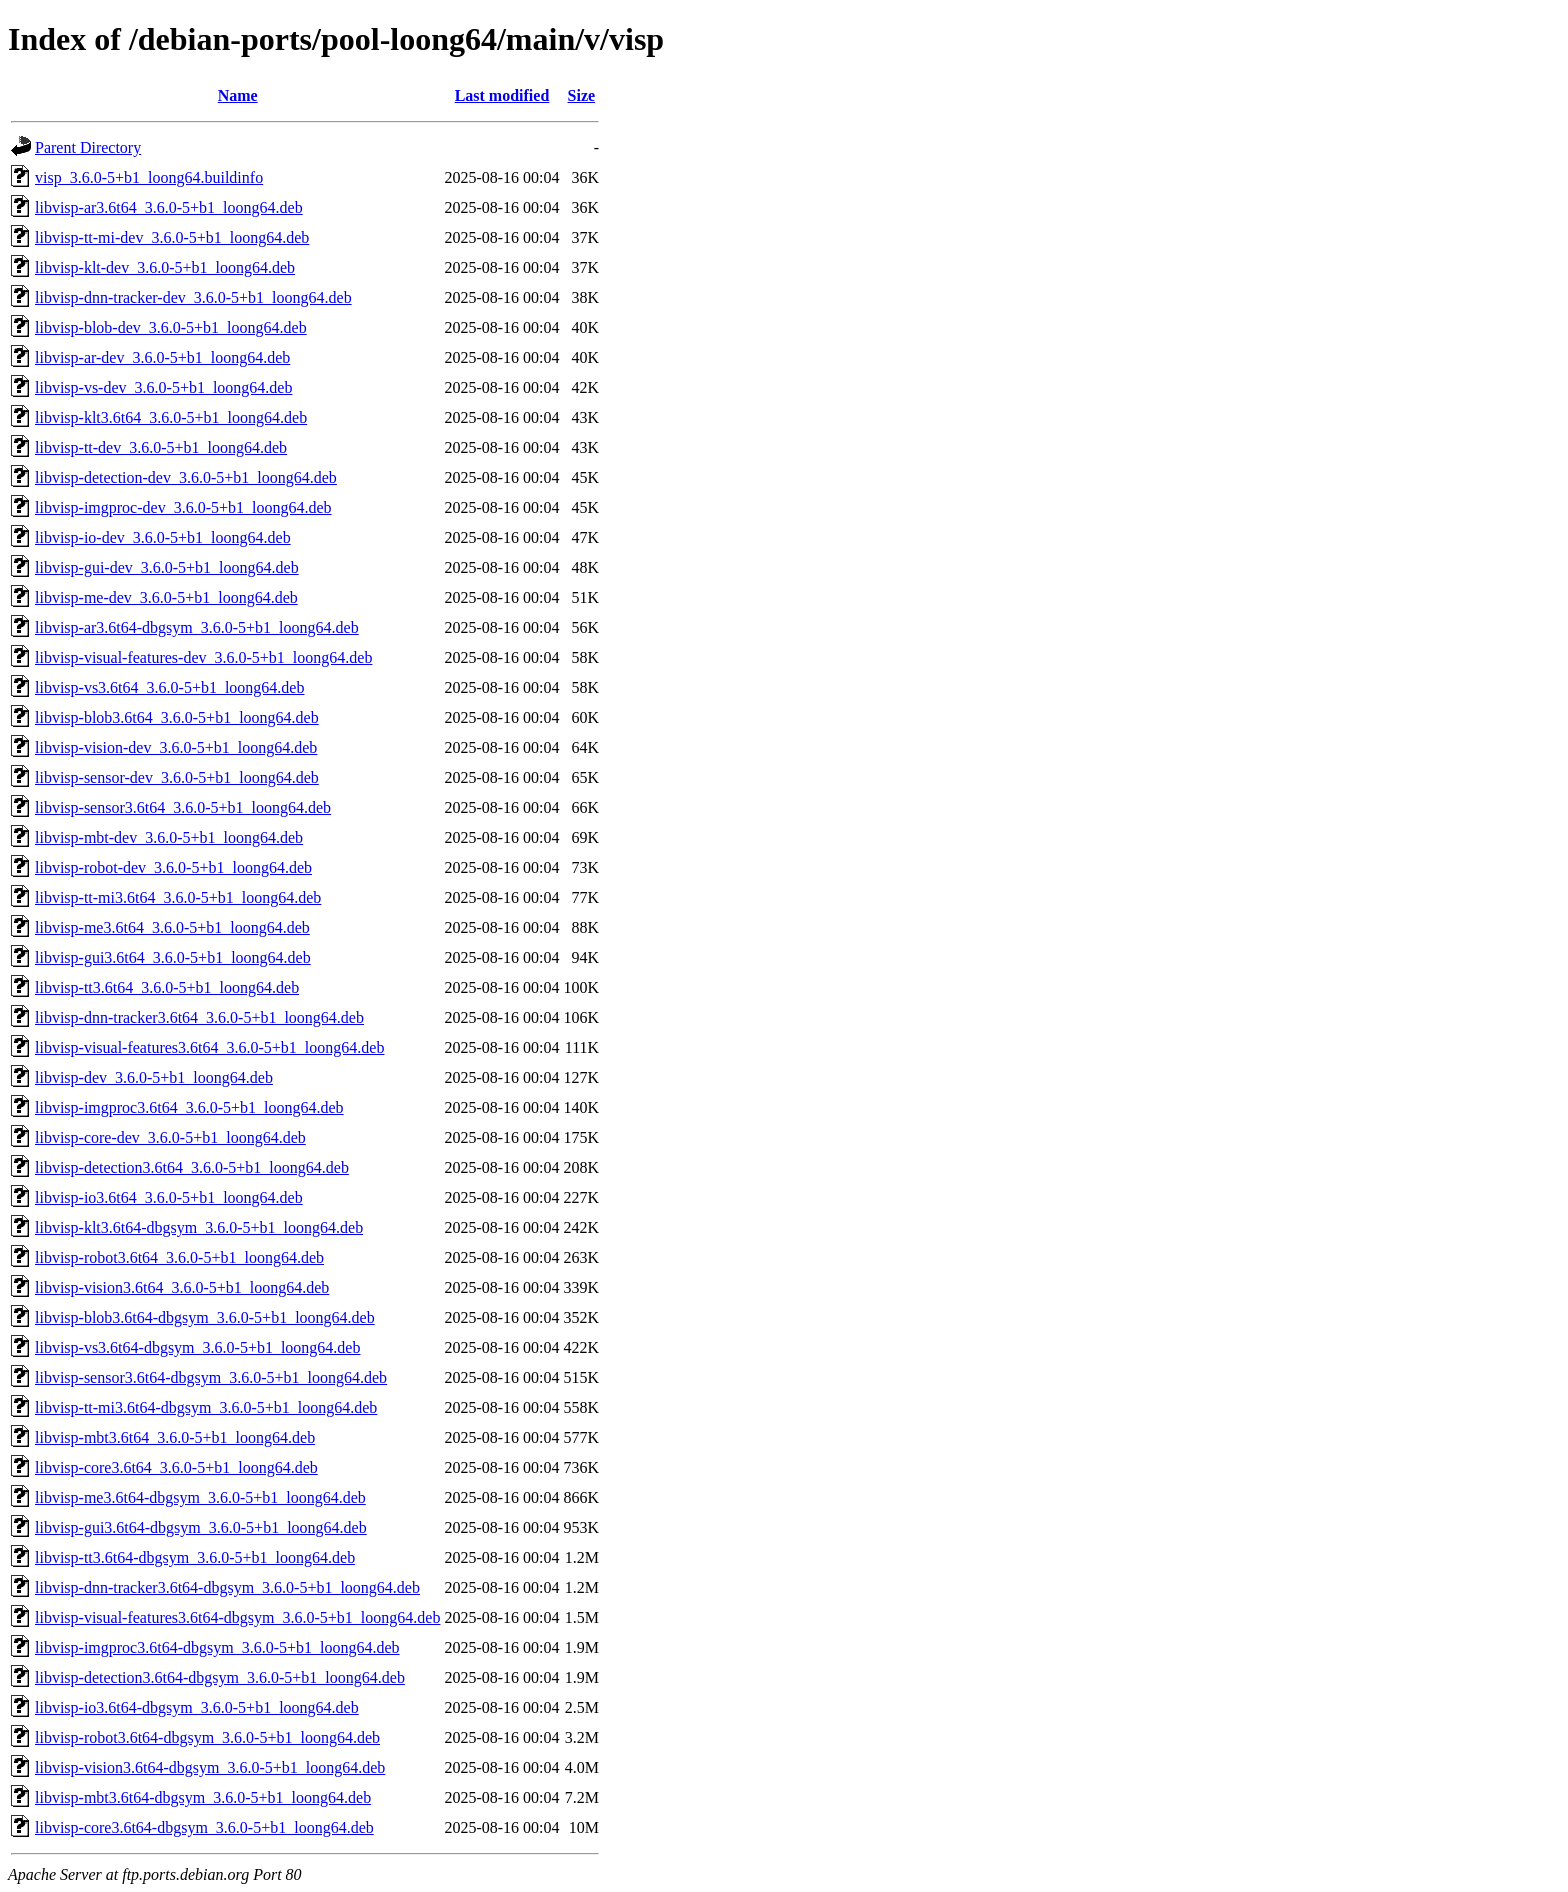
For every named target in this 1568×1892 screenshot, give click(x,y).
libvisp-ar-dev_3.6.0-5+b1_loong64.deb (162, 357)
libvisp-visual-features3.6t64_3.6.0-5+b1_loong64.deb (209, 1047)
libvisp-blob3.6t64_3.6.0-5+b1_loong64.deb (177, 717)
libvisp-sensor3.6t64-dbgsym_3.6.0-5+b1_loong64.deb (211, 1377)
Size (582, 95)
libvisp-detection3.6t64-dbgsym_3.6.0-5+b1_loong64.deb (220, 1677)
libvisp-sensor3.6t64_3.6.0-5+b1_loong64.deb (183, 807)
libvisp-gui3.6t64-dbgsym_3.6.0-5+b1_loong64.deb (201, 1527)
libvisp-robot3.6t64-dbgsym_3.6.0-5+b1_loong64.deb (207, 1737)
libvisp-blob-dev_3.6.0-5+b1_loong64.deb (171, 327)
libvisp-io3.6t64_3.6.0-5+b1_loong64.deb (169, 1197)
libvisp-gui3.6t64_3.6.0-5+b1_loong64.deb (173, 957)
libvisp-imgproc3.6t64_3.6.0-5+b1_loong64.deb (189, 1107)
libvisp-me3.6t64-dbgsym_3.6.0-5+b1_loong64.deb (200, 1497)
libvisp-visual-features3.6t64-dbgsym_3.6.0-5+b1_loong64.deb (237, 1617)
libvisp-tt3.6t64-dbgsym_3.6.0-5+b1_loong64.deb (195, 1557)
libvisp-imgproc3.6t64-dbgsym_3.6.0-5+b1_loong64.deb (217, 1647)
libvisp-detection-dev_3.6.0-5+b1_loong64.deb (186, 477)
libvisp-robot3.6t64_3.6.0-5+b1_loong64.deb (179, 1257)
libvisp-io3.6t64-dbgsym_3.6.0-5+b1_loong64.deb (197, 1707)
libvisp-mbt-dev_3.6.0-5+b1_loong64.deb (169, 837)
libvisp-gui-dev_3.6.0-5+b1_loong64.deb (167, 567)
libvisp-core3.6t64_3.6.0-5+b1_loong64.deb (176, 1467)
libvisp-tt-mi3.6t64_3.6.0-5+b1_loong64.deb (178, 897)
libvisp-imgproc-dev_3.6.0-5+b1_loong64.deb (183, 507)
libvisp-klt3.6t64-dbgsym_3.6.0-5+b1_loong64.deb (199, 1227)
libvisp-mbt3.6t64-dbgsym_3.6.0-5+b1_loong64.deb (203, 1797)
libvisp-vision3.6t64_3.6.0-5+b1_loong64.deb (182, 1287)
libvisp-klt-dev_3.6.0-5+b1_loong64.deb (165, 267)
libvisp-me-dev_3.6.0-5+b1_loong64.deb (166, 597)
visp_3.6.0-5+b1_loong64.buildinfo (149, 177)
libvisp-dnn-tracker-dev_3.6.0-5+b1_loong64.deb (193, 297)
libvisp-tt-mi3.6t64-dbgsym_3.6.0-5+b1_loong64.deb (206, 1407)
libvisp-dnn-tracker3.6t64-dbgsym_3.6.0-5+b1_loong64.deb (227, 1587)
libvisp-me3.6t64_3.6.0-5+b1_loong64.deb (172, 927)
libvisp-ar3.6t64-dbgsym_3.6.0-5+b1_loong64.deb (197, 627)
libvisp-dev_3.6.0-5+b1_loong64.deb (154, 1077)
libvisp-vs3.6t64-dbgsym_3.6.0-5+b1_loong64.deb (197, 1347)
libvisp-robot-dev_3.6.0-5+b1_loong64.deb (173, 867)
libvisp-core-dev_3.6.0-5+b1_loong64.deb (170, 1137)
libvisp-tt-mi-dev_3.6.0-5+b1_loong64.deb (172, 237)
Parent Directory (88, 147)
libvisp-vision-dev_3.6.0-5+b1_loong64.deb (176, 747)
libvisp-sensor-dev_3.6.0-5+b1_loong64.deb (177, 777)
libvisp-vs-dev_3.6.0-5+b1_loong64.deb (163, 387)
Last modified (502, 95)
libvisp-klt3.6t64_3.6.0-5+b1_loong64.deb (171, 417)
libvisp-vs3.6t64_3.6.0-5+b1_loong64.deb (169, 687)
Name (238, 95)
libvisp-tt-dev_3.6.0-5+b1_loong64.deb (161, 447)
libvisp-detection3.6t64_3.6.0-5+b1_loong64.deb (192, 1167)
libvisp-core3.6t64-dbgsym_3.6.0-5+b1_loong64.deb (204, 1827)
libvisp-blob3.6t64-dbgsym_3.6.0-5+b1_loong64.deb (205, 1317)
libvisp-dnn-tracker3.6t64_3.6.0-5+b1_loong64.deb (199, 1017)
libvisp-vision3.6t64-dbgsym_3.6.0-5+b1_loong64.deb (210, 1767)
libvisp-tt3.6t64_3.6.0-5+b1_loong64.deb (167, 987)
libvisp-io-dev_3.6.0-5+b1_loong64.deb (163, 537)
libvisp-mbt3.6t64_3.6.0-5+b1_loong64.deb (175, 1437)
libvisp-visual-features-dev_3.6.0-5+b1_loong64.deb (203, 657)
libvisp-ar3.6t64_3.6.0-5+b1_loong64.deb (169, 207)
